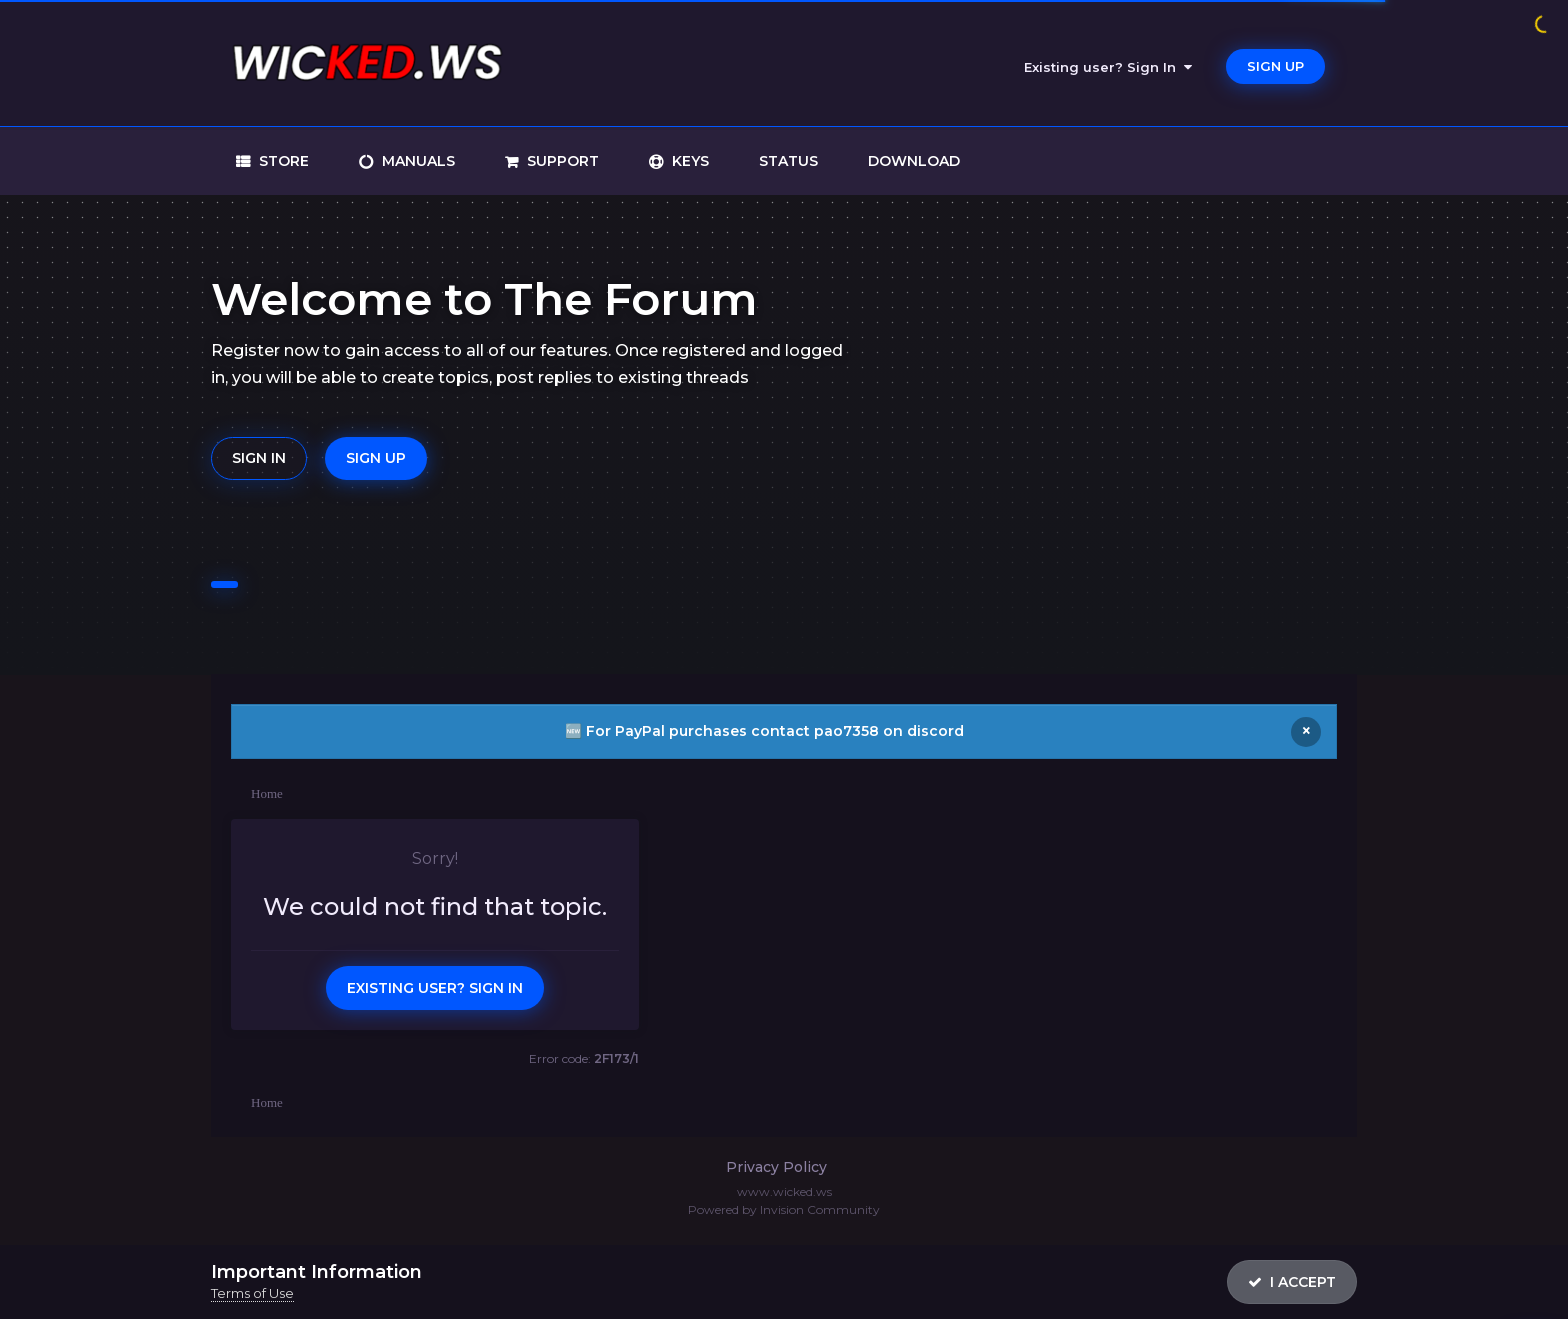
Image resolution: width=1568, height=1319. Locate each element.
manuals (416, 161)
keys (688, 161)
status (788, 161)
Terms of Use (252, 1293)
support (561, 161)
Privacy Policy (776, 1167)
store (282, 161)
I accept (1292, 1282)
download (914, 161)
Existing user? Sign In (1108, 67)
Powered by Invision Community (784, 1209)
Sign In (259, 458)
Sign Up (1275, 66)
